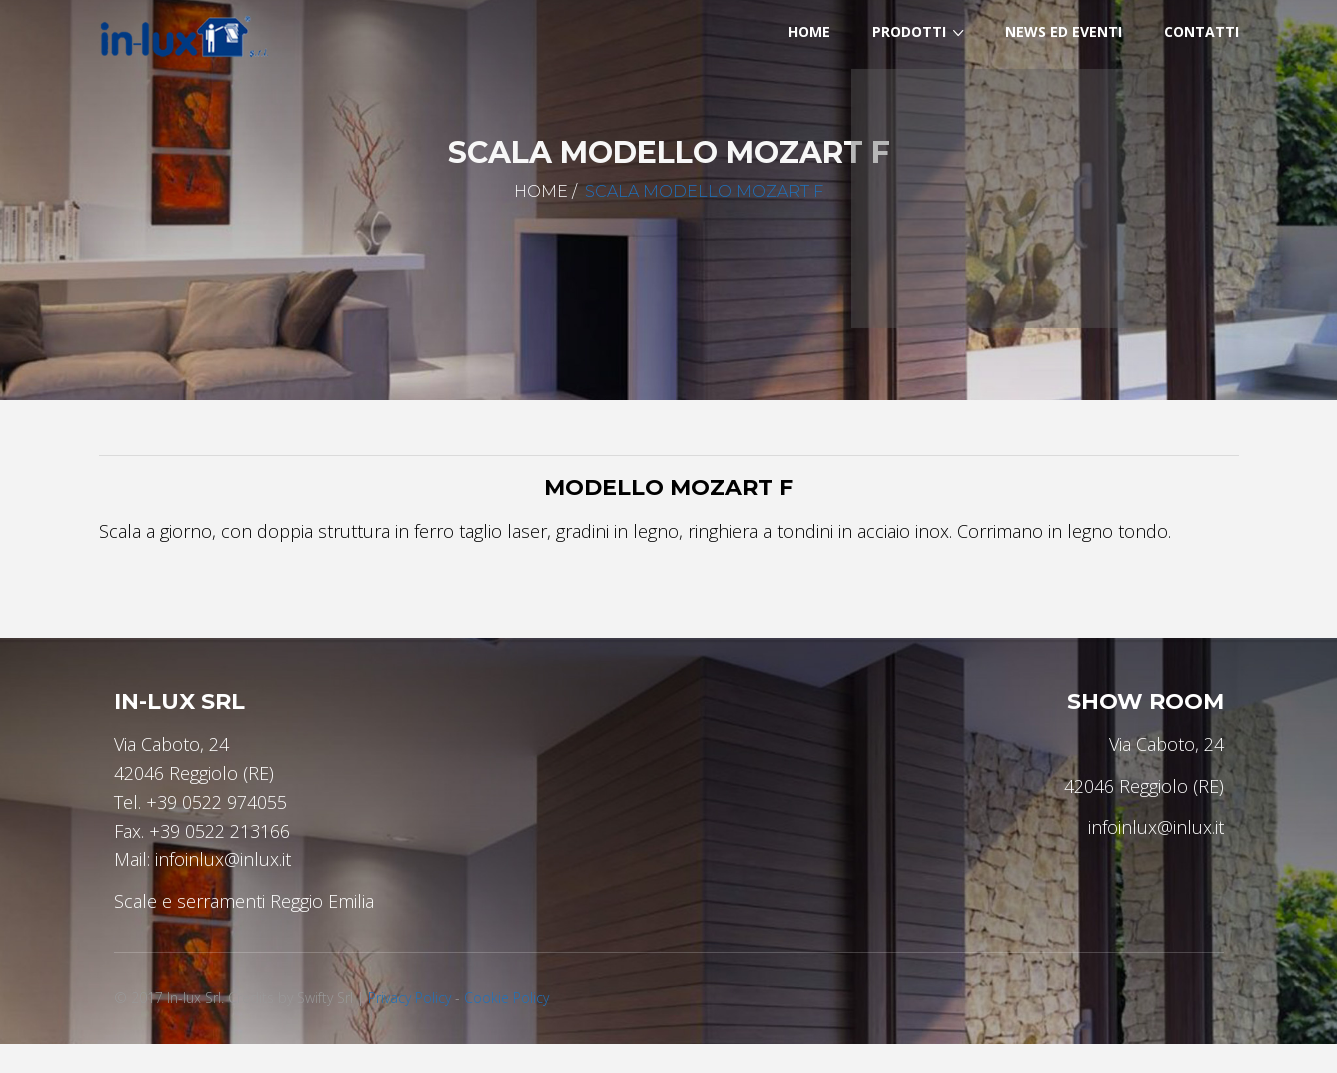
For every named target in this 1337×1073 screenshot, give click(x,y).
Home (541, 191)
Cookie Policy (506, 997)
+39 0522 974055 (216, 802)
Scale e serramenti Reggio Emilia (244, 901)
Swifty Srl (325, 997)
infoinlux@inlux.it (223, 859)
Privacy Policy (409, 997)
